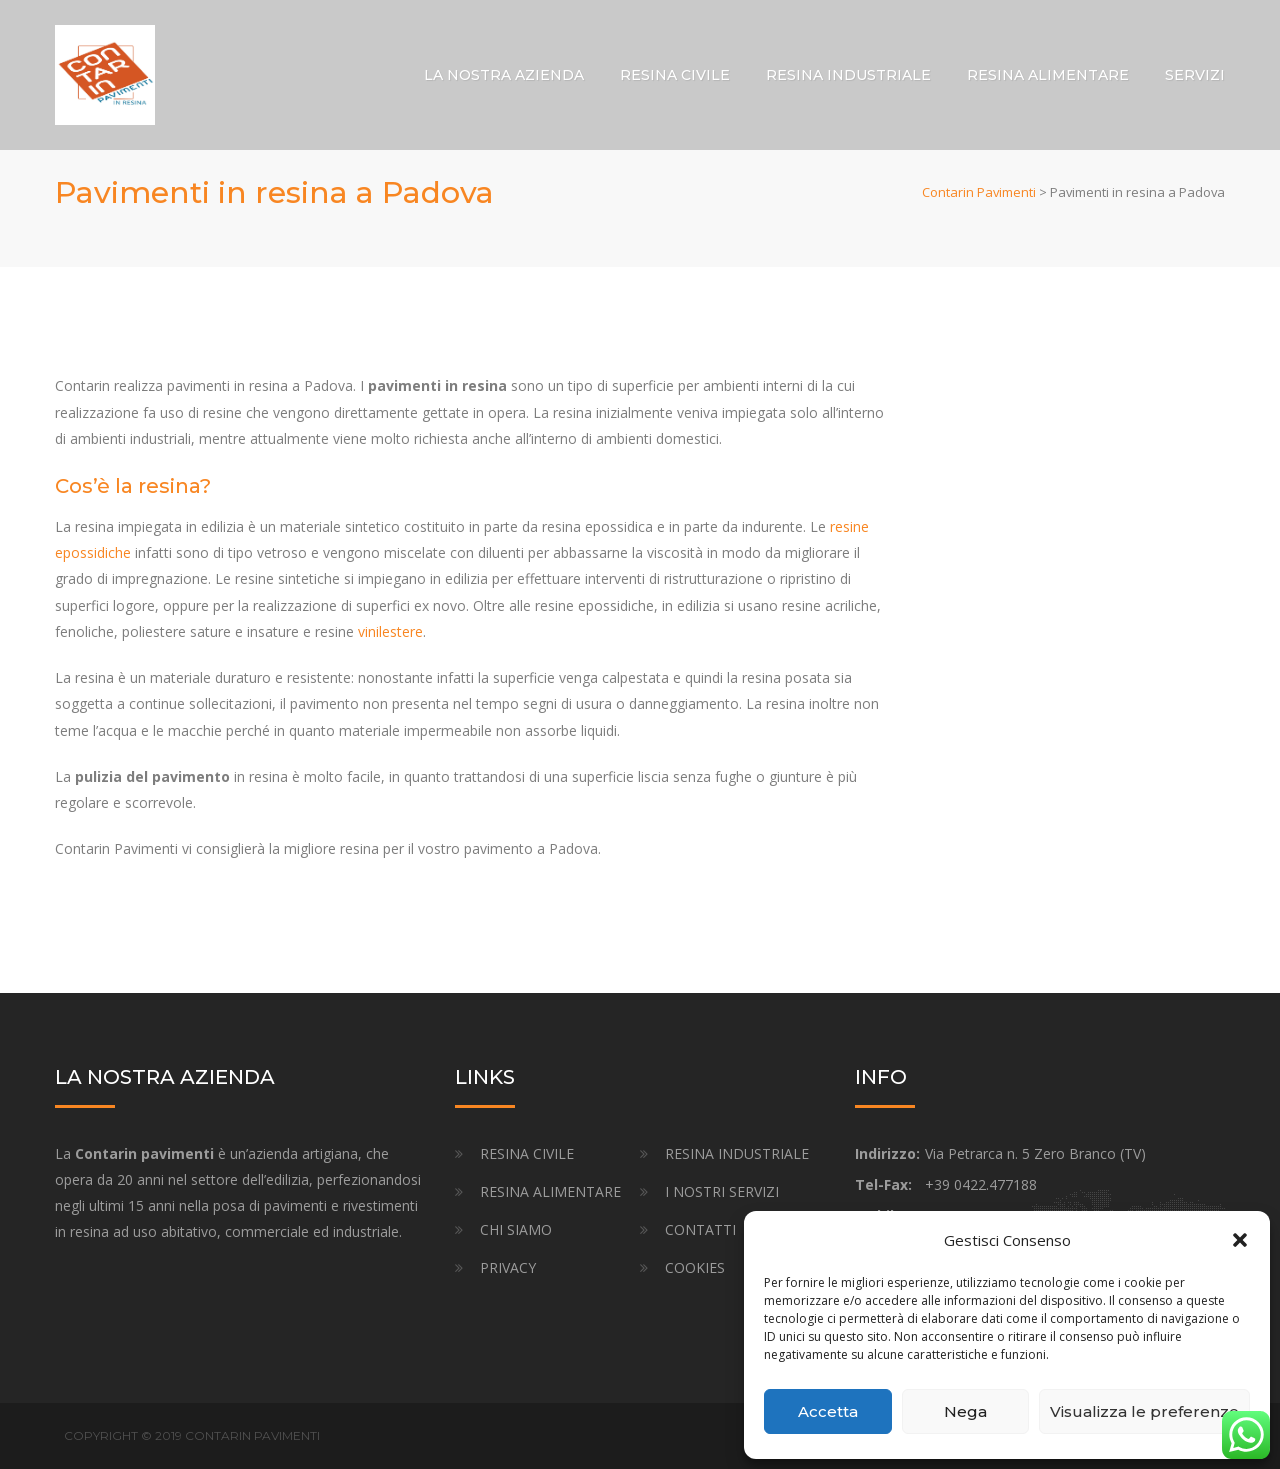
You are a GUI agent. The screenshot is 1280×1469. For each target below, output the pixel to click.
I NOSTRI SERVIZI (722, 1191)
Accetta (828, 1411)
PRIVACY (508, 1267)
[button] (1240, 1240)
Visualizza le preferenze (1144, 1411)
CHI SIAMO (516, 1229)
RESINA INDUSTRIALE (848, 75)
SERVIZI (1195, 75)
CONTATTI (700, 1229)
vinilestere (390, 631)
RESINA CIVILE (675, 75)
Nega (965, 1411)
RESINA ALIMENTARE (1048, 75)
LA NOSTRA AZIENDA (504, 75)
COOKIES (695, 1267)
